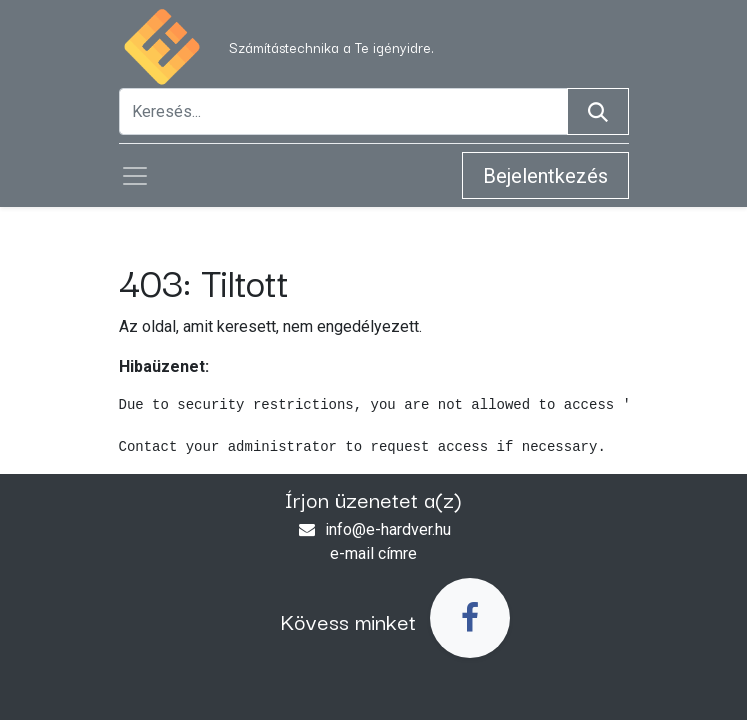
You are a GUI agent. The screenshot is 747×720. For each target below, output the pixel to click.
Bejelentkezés (545, 176)
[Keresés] (598, 111)
